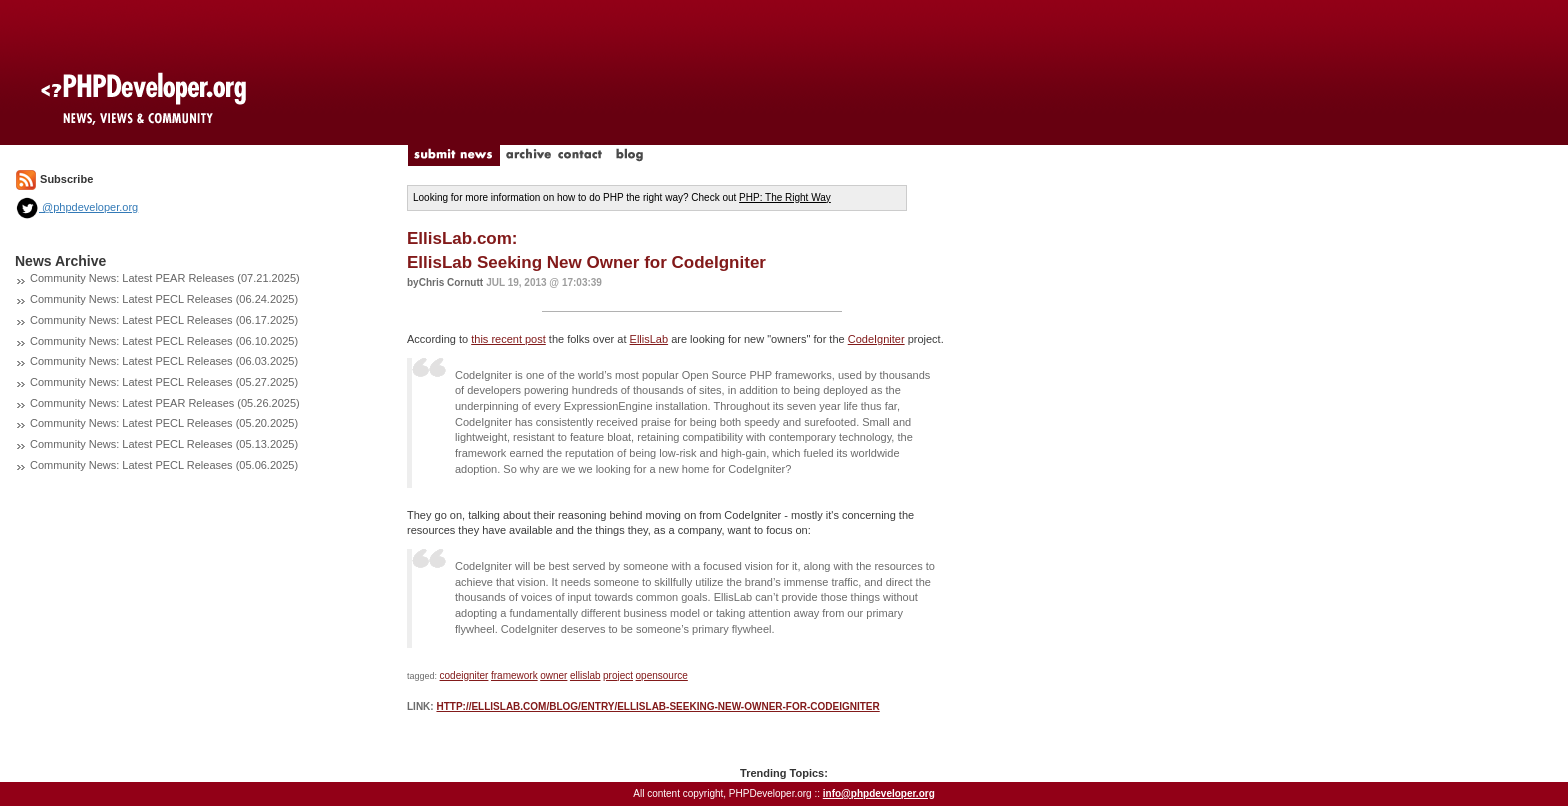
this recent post (508, 339)
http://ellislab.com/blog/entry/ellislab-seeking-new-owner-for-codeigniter (657, 706)
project (618, 675)
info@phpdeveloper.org (879, 793)
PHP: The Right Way (785, 197)
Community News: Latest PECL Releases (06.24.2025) (164, 299)
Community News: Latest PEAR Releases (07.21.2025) (165, 278)
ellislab (585, 675)
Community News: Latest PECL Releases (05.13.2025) (164, 444)
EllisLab (649, 339)
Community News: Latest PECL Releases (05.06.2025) (164, 465)
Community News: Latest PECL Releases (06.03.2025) (164, 361)
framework (514, 675)
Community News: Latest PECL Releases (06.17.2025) (164, 320)
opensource (662, 675)
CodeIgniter (876, 339)
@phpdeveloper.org (76, 207)
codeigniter (464, 675)
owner (553, 675)
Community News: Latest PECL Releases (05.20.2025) (164, 423)
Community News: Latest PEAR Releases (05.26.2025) (165, 403)
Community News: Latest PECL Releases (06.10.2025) (164, 341)
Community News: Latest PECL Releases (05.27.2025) (164, 382)
